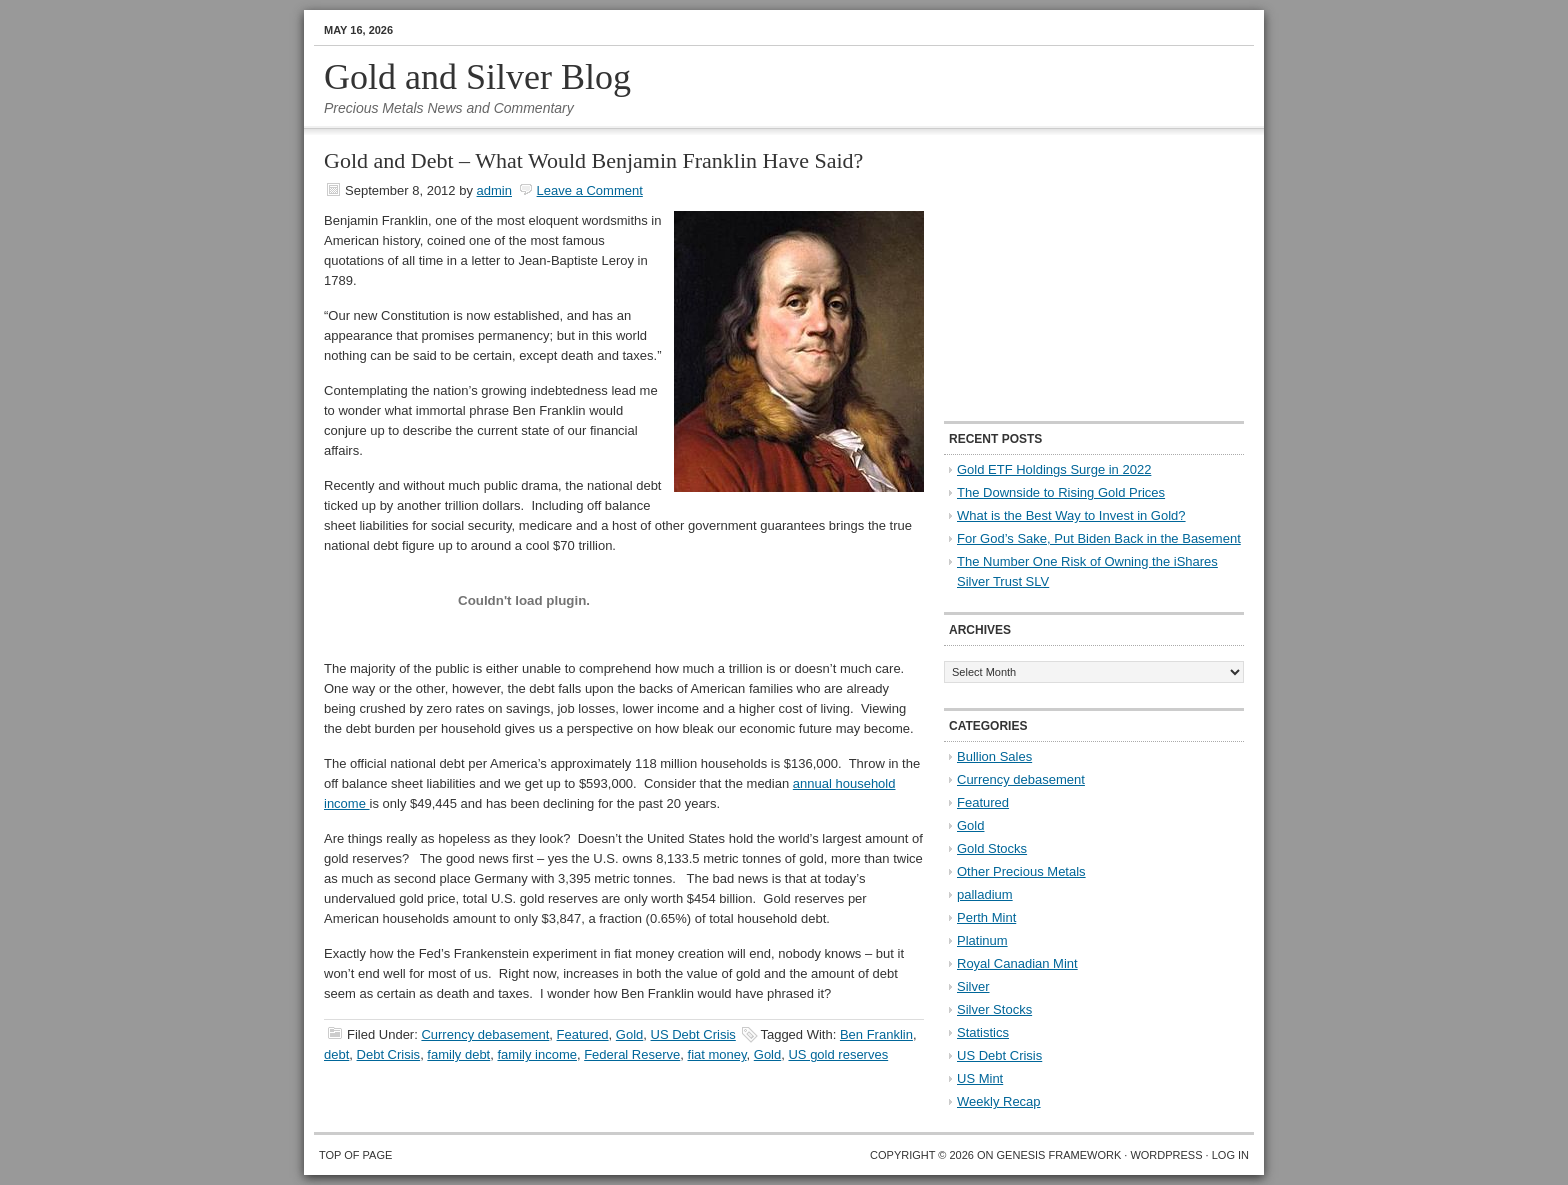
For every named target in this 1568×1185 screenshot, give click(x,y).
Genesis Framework (1059, 1155)
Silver (973, 986)
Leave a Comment (590, 190)
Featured (583, 1034)
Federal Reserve (632, 1054)
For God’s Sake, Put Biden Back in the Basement (1099, 538)
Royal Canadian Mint (1017, 963)
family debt (458, 1054)
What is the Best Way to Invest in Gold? (1071, 515)
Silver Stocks (994, 1009)
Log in (1230, 1155)
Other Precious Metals (1021, 871)
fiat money (717, 1054)
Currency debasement (485, 1034)
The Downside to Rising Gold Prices (1061, 492)
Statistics (983, 1032)
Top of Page (355, 1155)
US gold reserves (838, 1054)
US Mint (980, 1078)
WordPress (1166, 1155)
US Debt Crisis (693, 1034)
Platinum (982, 940)
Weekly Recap (999, 1101)
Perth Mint (986, 917)
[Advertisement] (1069, 276)
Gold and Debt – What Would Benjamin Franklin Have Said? (593, 160)
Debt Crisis (389, 1054)
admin (494, 190)
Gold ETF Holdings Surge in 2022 (1054, 469)
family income (536, 1054)
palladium (985, 894)
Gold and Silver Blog (477, 77)
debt (336, 1054)
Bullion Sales (994, 756)
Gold (629, 1034)
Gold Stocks (992, 848)
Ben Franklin (876, 1034)
